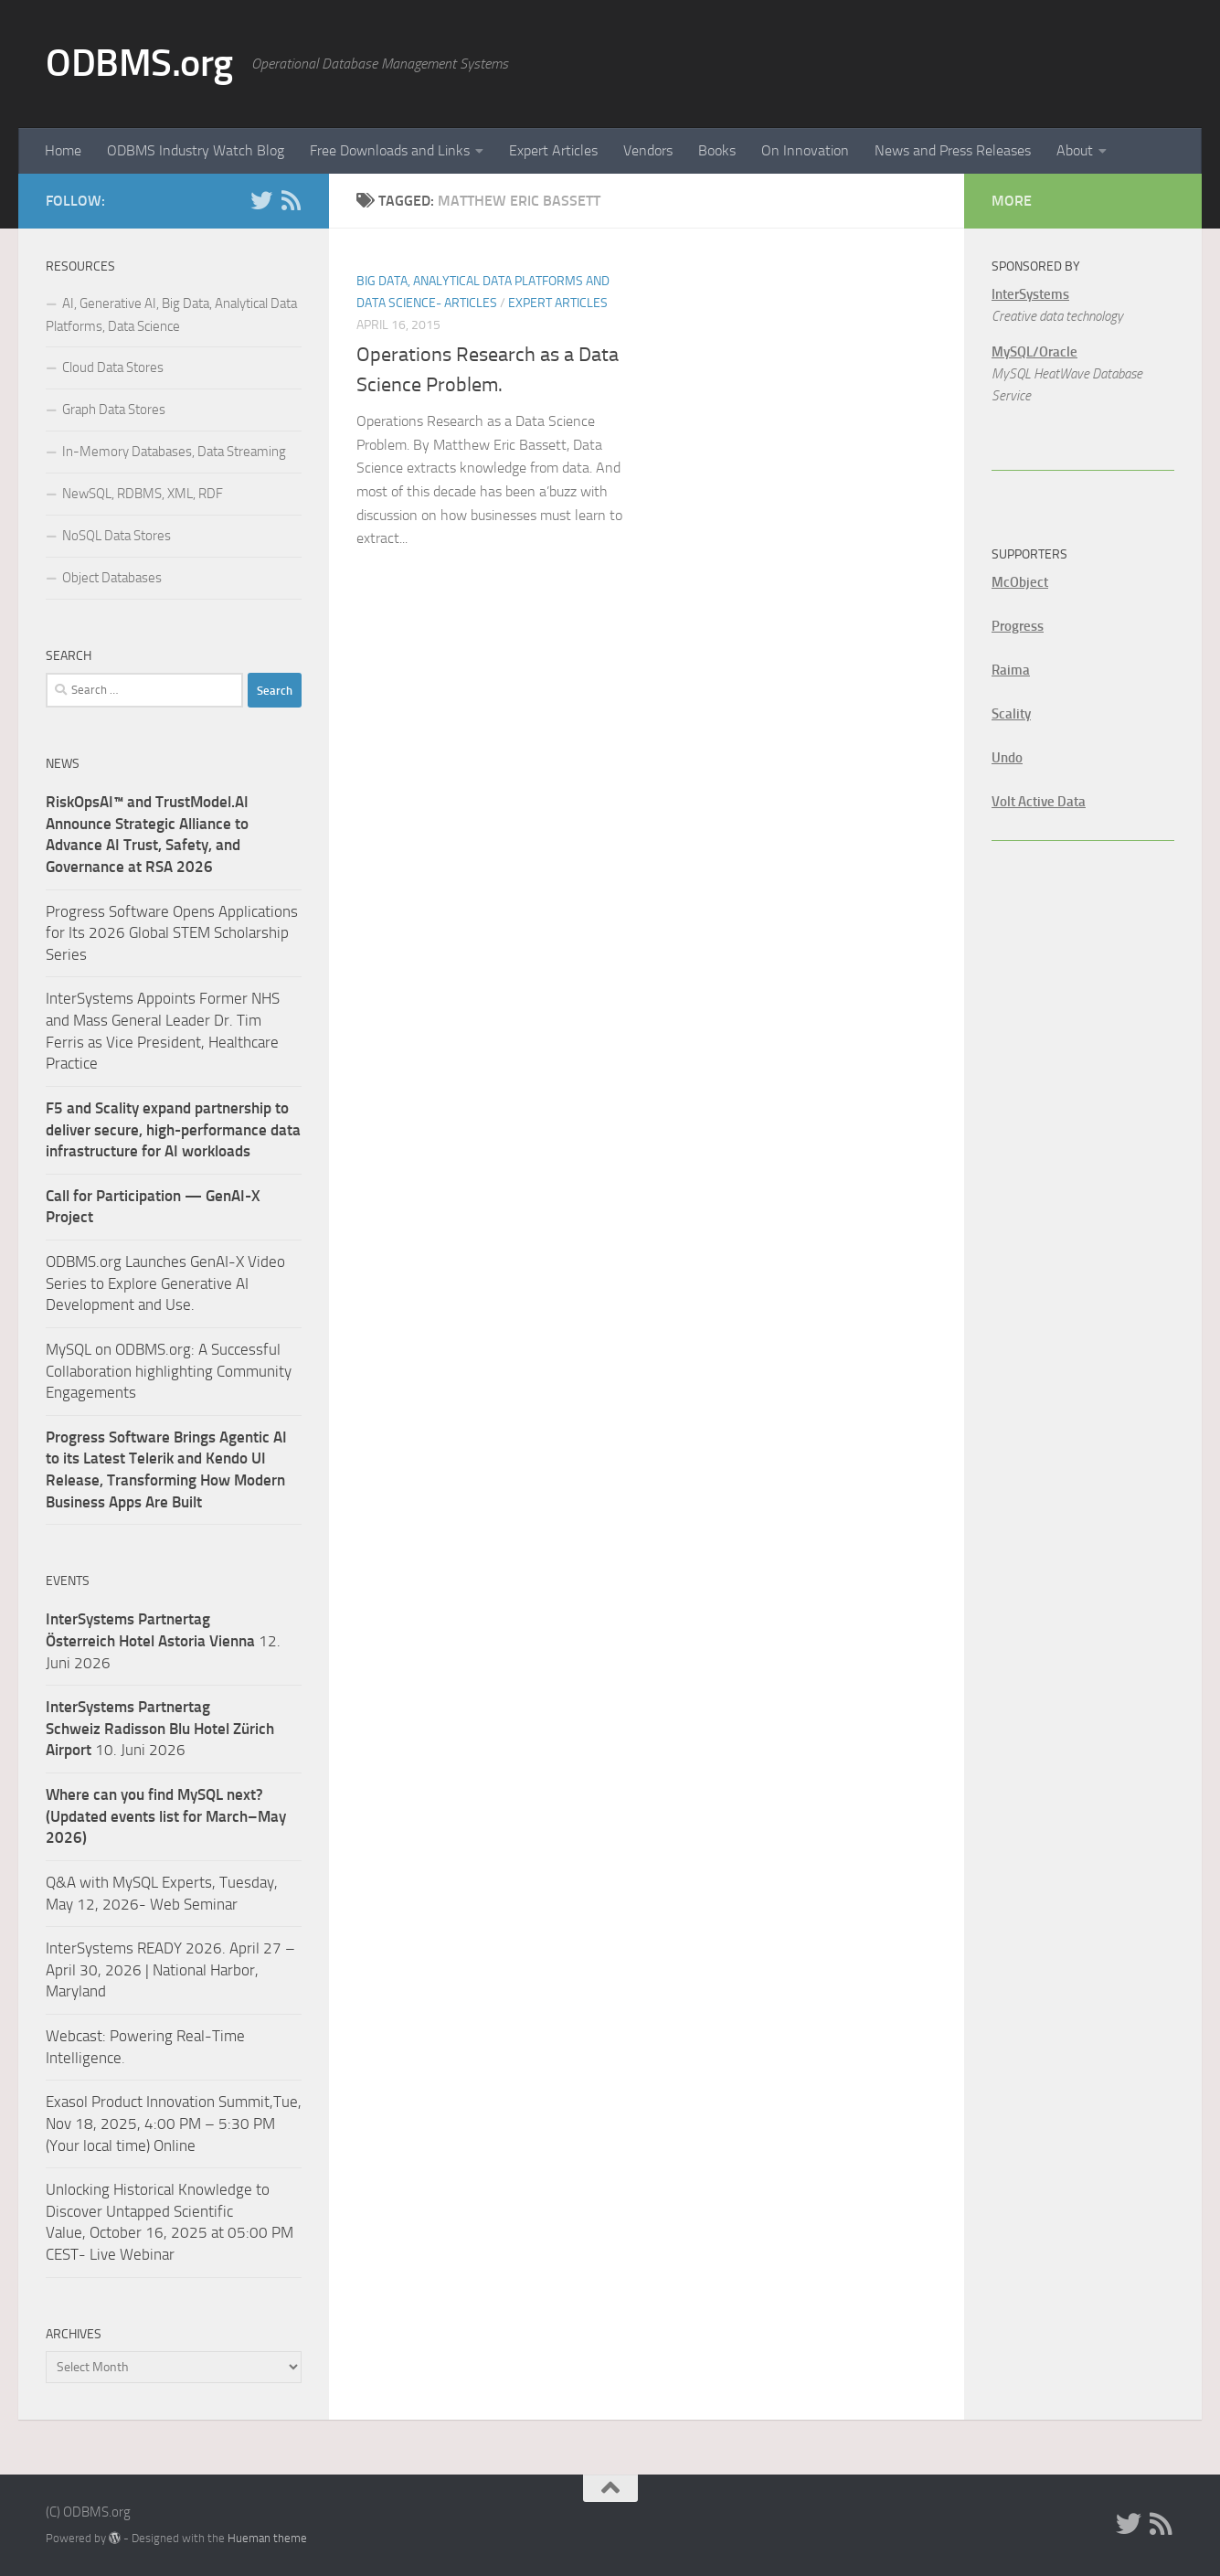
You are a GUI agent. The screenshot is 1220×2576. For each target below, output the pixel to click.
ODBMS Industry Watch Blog (195, 150)
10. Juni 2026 (160, 1728)
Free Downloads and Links (390, 150)
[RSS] (291, 200)
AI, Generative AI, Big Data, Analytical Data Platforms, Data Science (171, 315)
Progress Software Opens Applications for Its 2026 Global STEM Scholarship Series (172, 932)
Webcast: (78, 2036)
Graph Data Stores (113, 409)
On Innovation (805, 150)
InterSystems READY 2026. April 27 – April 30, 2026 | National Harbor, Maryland (170, 1969)
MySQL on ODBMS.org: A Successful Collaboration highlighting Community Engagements (169, 1370)
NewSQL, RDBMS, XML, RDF (142, 493)
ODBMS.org (139, 63)
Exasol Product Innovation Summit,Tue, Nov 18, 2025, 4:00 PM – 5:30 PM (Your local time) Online (174, 2123)
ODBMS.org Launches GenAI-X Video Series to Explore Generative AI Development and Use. (165, 1283)
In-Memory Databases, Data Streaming (174, 451)
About (1074, 150)
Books (717, 150)
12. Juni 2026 (163, 1640)
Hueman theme (267, 2538)
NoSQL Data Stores (116, 535)
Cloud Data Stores (113, 367)
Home (63, 150)
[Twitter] (261, 200)
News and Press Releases (953, 150)
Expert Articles (553, 150)
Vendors (648, 150)
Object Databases (112, 577)
